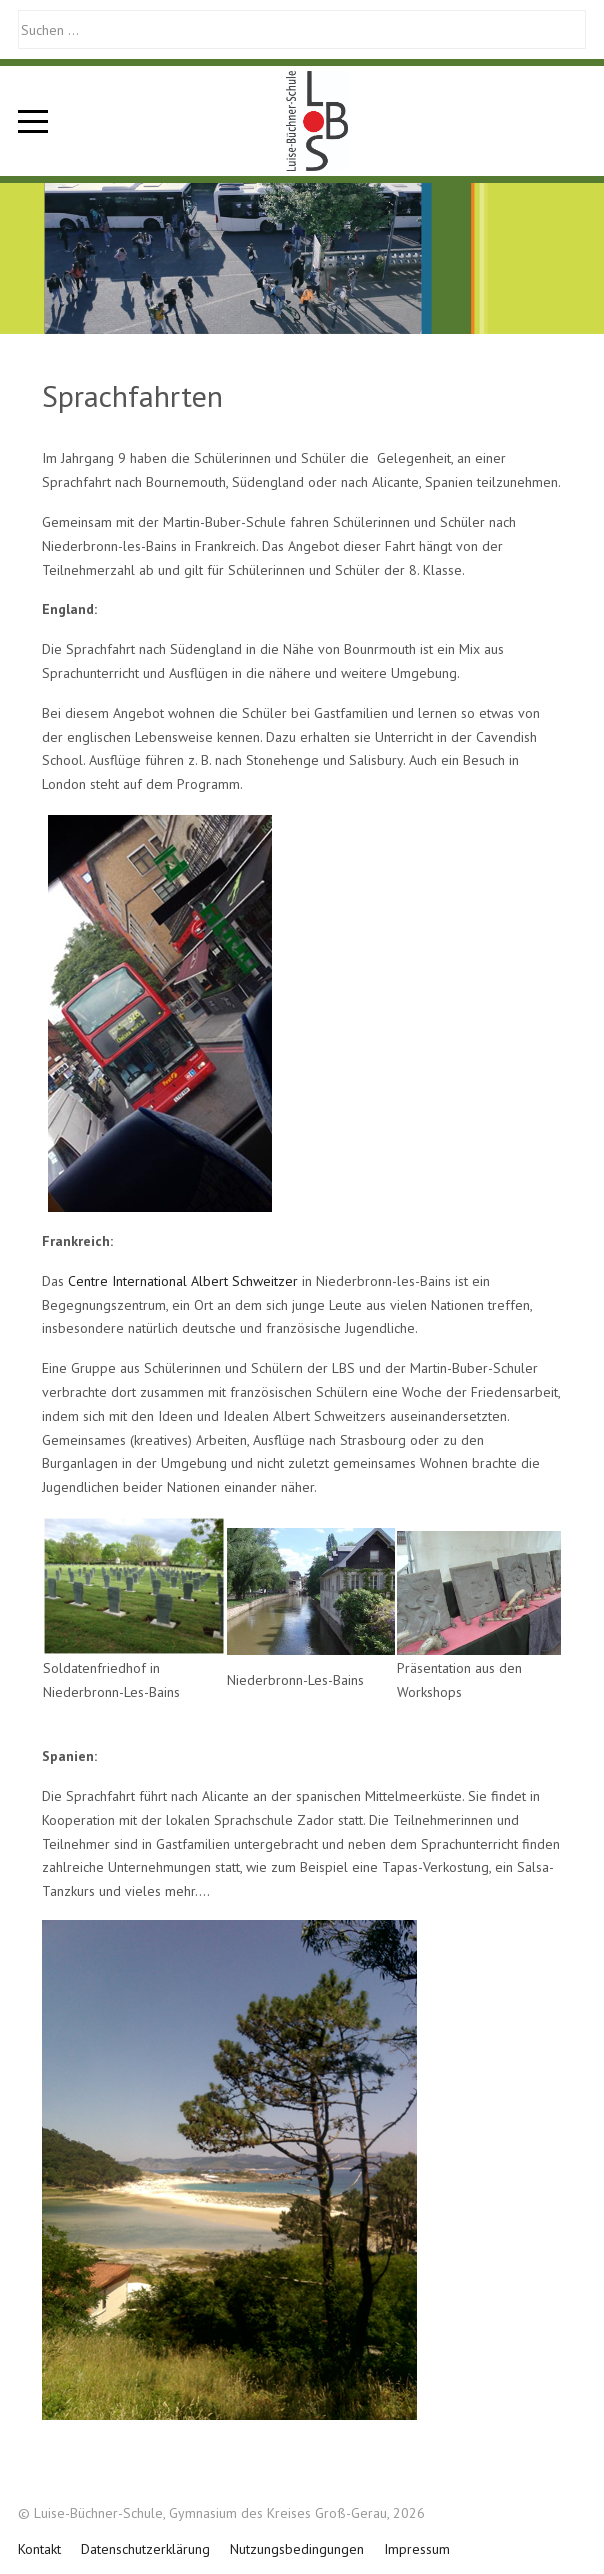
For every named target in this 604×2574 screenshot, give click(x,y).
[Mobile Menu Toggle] (33, 121)
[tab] (280, 292)
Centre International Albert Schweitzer (183, 1281)
